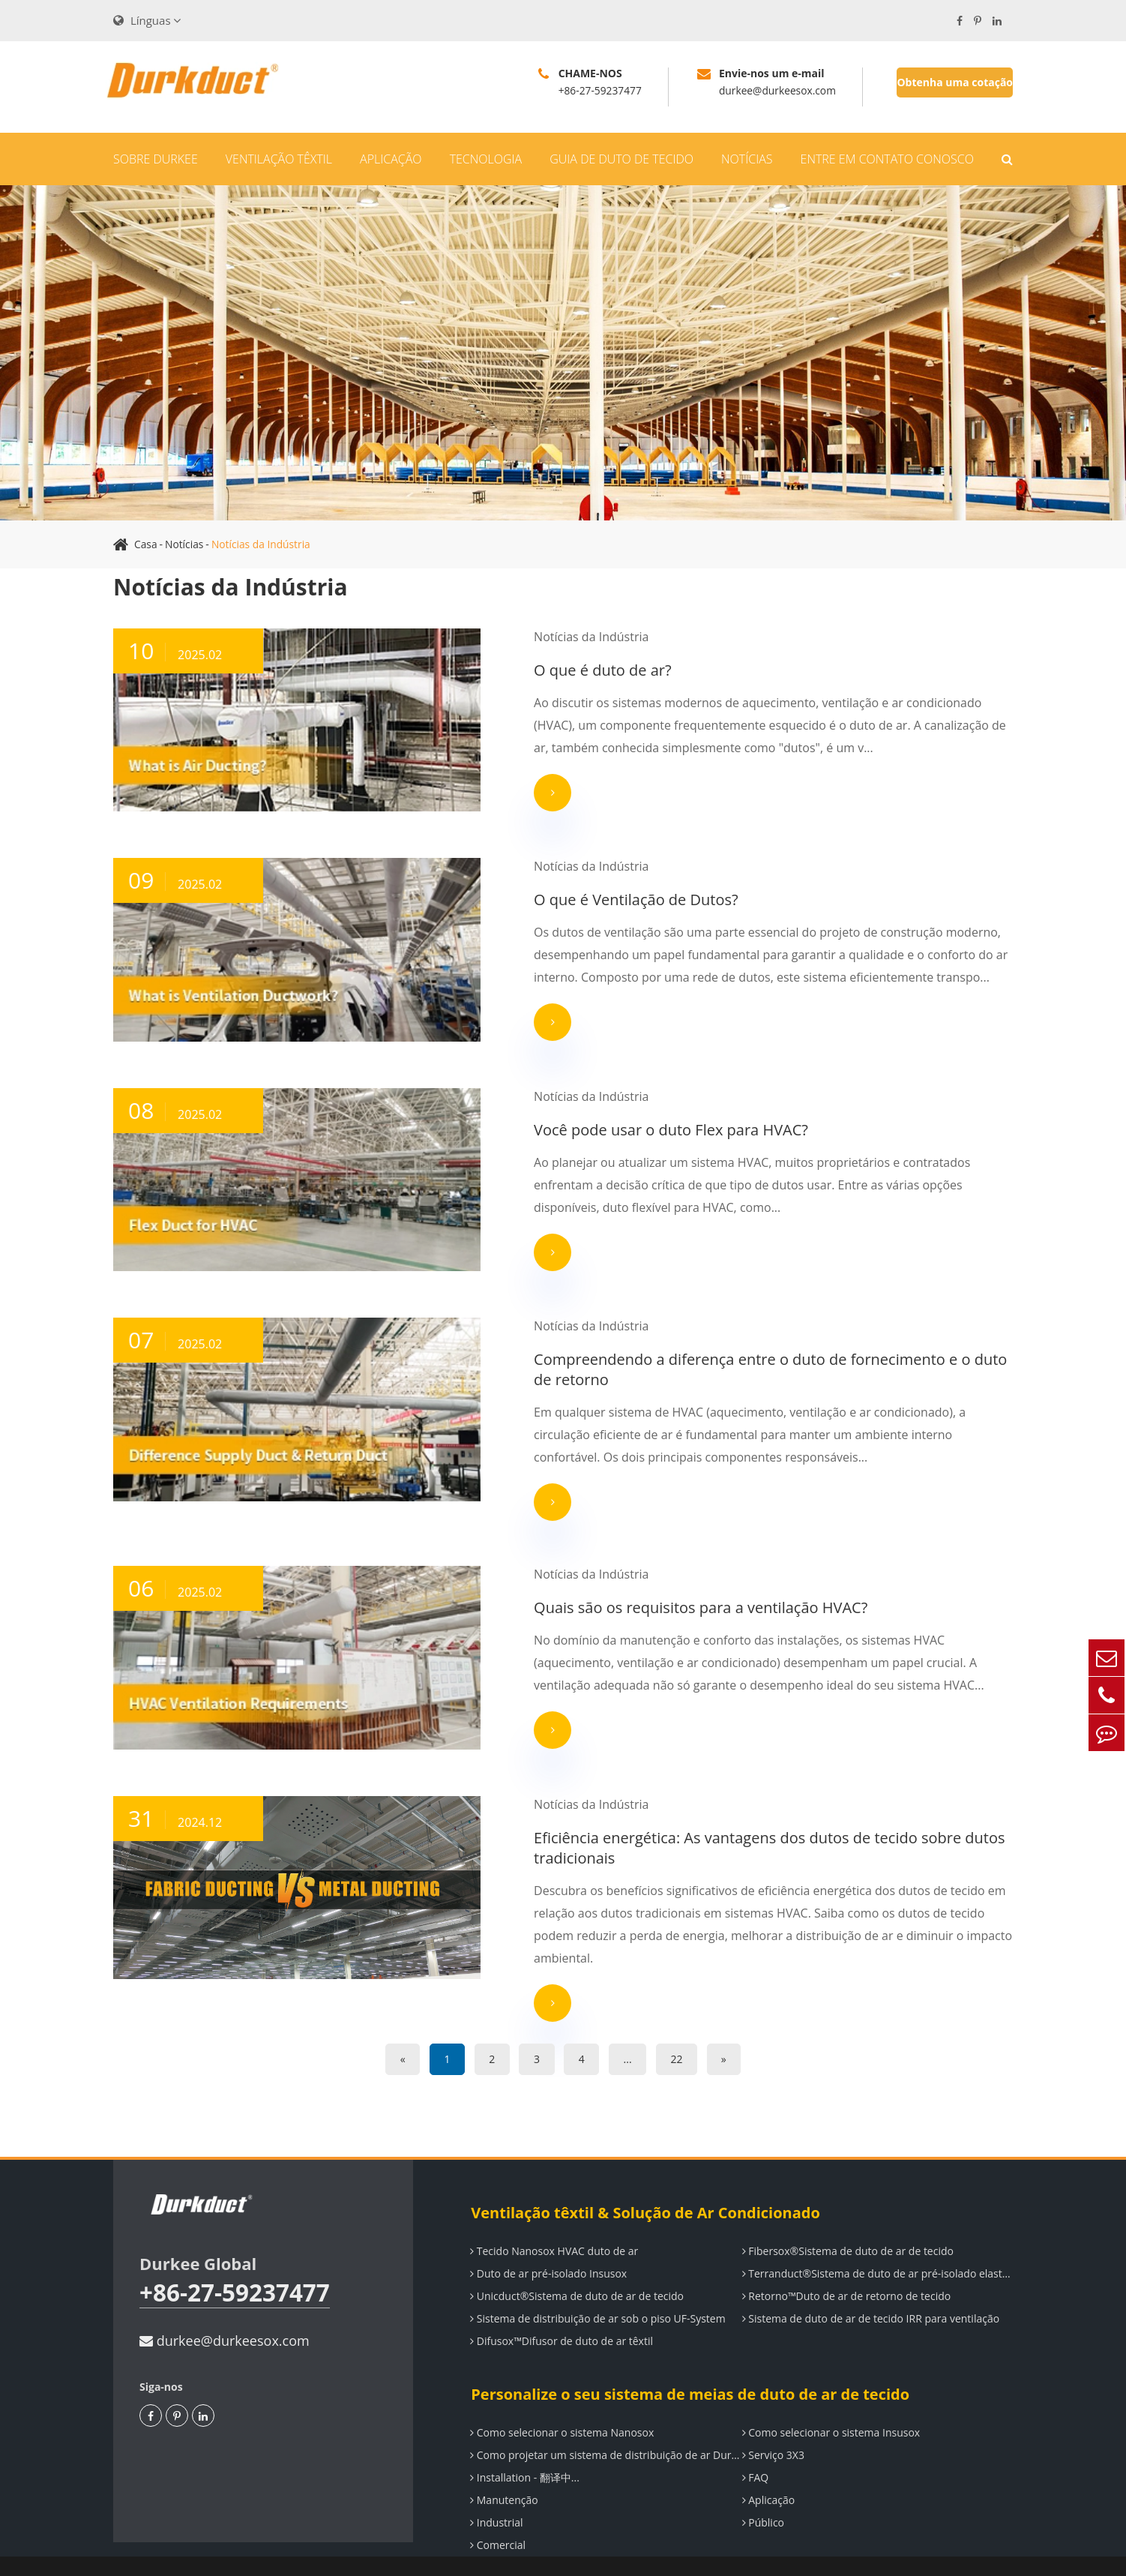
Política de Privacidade (958, 2552)
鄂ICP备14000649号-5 (788, 2552)
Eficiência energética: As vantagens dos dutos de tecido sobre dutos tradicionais (708, 1840)
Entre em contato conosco (887, 159)
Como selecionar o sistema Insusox (830, 2403)
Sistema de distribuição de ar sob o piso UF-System (597, 2289)
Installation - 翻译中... (524, 2448)
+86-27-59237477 (236, 2263)
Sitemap (872, 2552)
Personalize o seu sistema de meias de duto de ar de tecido (688, 2365)
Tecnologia (486, 159)
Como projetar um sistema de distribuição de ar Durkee (605, 2426)
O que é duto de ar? (542, 670)
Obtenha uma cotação (955, 82)
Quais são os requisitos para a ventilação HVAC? (640, 1602)
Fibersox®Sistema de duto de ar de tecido (847, 2222)
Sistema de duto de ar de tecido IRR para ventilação (870, 2289)
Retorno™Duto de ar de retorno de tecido (846, 2267)
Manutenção (503, 2471)
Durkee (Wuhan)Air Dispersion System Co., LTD (319, 2552)
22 (684, 2030)
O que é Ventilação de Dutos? (575, 898)
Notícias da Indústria (262, 544)
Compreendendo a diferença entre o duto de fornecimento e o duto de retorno (720, 1364)
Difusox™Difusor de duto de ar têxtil (560, 2312)
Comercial (497, 2516)
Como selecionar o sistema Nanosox (561, 2403)
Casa (145, 544)
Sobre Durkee (155, 159)
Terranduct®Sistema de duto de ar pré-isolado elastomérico (877, 2244)
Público (762, 2493)
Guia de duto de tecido (621, 159)
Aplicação (391, 159)
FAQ (754, 2448)
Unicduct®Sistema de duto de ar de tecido (576, 2267)
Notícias (746, 159)
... (631, 2030)
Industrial (496, 2493)
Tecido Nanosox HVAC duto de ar (553, 2222)
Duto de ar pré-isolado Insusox (547, 2244)
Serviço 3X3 (772, 2426)
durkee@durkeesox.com (224, 2311)
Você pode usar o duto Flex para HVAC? (610, 1126)
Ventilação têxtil (279, 159)
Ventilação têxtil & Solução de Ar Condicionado (644, 2183)
